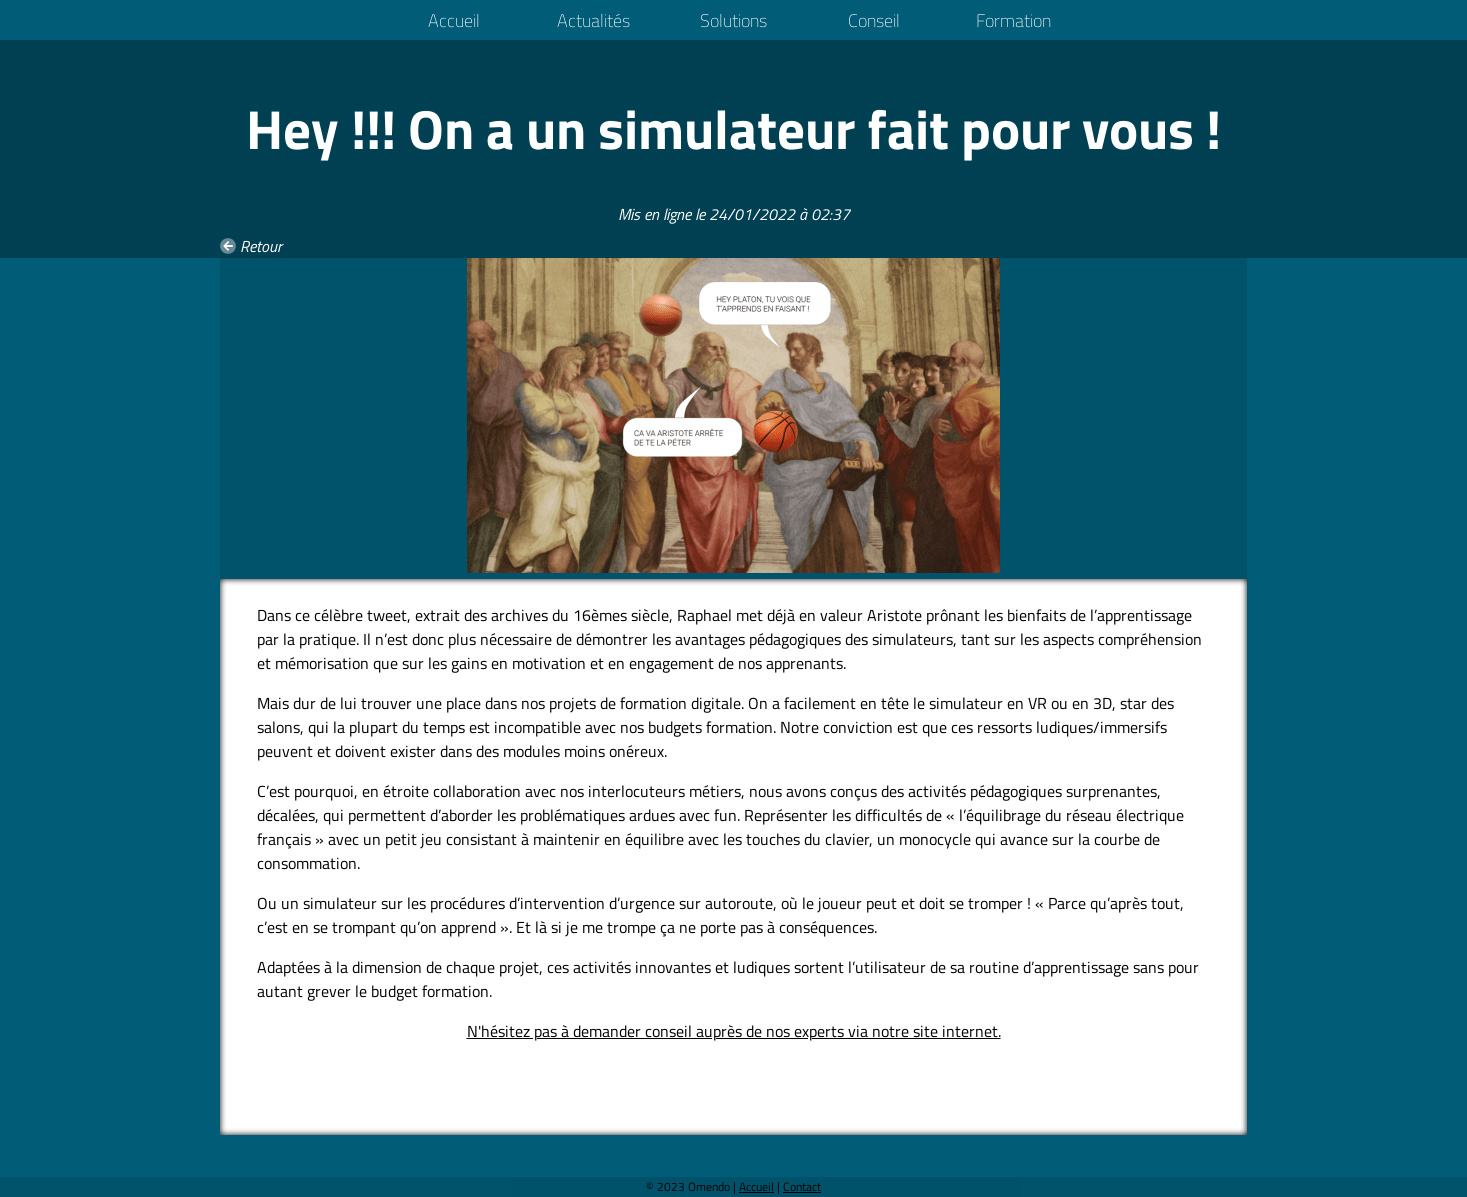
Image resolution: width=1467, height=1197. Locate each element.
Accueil (454, 20)
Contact (802, 1186)
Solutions (733, 20)
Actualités (593, 20)
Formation (1013, 20)
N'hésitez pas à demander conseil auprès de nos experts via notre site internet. (734, 1031)
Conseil (874, 20)
